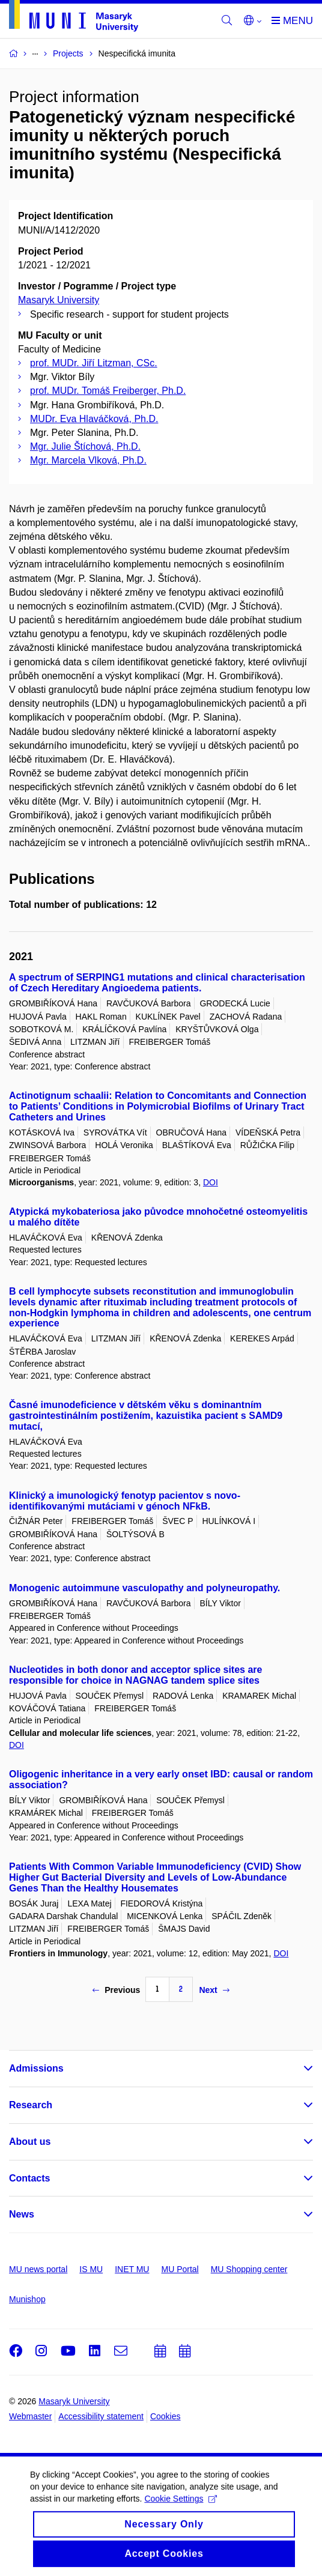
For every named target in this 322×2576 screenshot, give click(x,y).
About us (29, 2141)
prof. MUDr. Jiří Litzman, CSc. (93, 363)
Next (214, 1990)
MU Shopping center (249, 2269)
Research (30, 2105)
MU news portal (38, 2269)
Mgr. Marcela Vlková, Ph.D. (88, 460)
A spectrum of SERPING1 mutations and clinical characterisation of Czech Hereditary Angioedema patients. (157, 982)
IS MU (91, 2269)
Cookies (165, 2416)
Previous (116, 1990)
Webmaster (30, 2416)
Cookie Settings (180, 2507)
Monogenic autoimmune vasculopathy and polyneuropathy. (144, 1588)
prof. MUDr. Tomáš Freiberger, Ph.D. (108, 390)
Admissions (36, 2068)
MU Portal (179, 2269)
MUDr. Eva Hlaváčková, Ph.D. (94, 419)
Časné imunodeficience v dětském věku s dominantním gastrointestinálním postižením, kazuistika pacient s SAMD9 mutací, (145, 1416)
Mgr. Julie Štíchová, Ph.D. (85, 446)
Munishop (27, 2299)
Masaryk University (58, 300)
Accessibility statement (101, 2416)
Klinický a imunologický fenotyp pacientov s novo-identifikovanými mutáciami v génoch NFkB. (124, 1500)
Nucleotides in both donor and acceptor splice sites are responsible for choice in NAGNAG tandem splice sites (135, 1675)
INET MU (132, 2269)
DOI (210, 1182)
